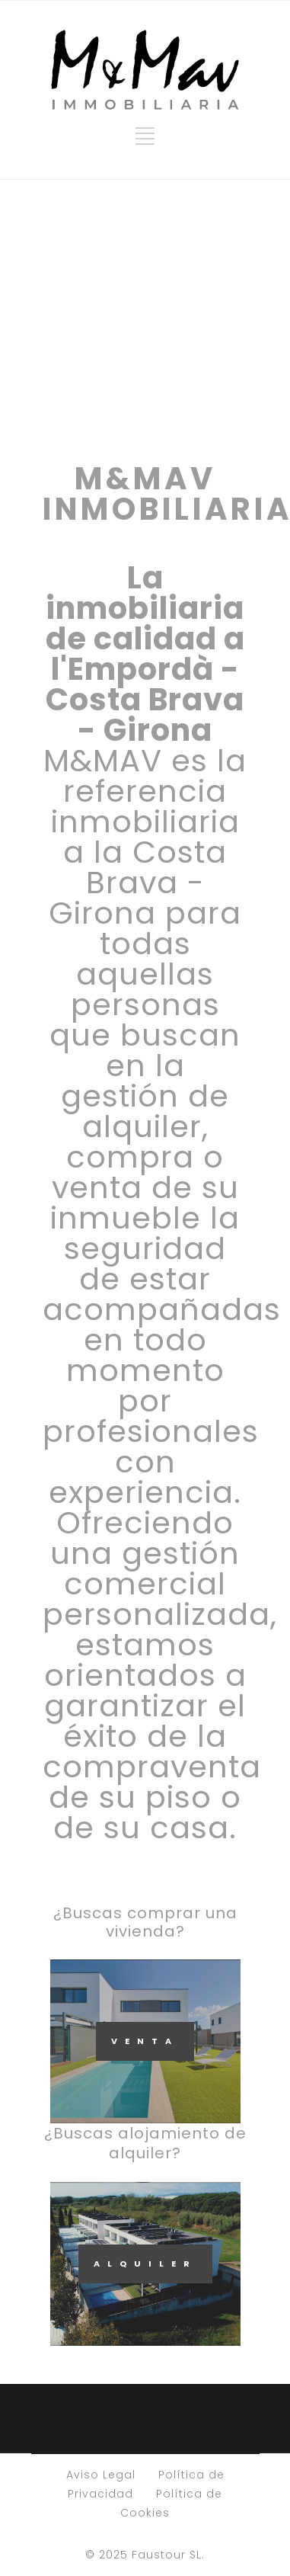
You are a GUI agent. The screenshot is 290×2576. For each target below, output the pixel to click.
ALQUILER (145, 2263)
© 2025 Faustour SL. (145, 2554)
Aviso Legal (100, 2474)
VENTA (145, 2041)
